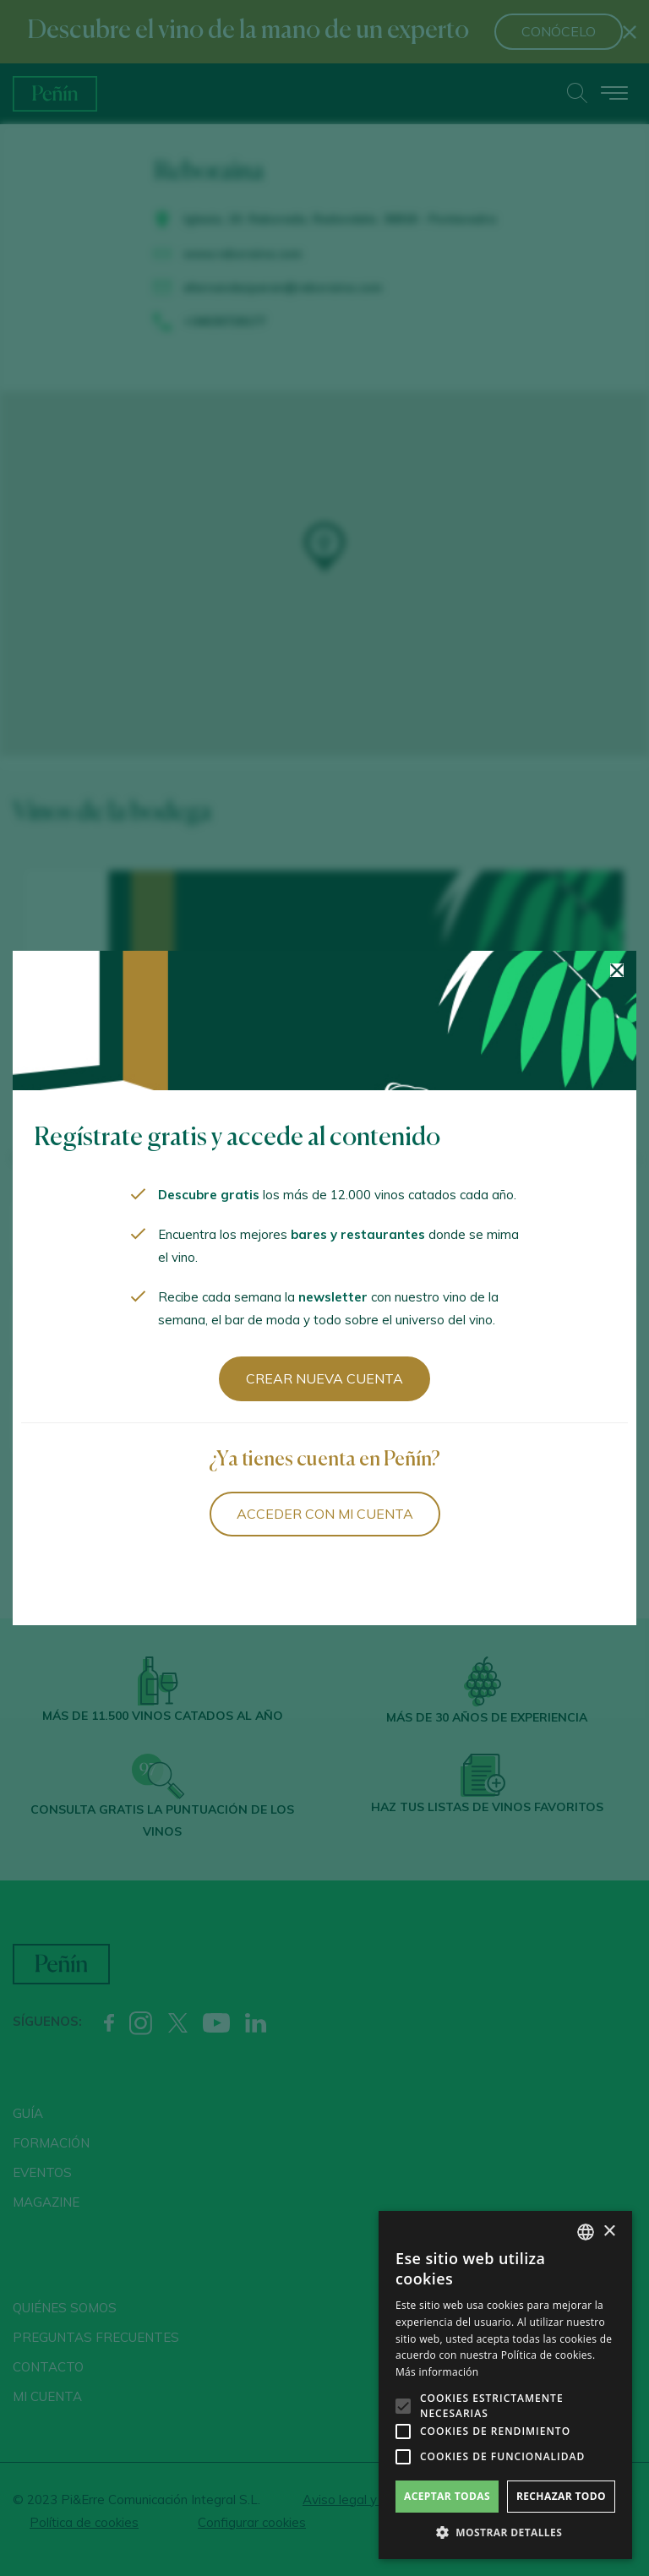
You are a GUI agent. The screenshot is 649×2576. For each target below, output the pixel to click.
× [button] (609, 2231)
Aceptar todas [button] (447, 2496)
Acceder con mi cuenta (325, 1513)
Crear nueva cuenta (324, 1378)
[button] (505, 2533)
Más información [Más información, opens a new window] (436, 2372)
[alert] (505, 2385)
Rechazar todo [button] (561, 2496)
